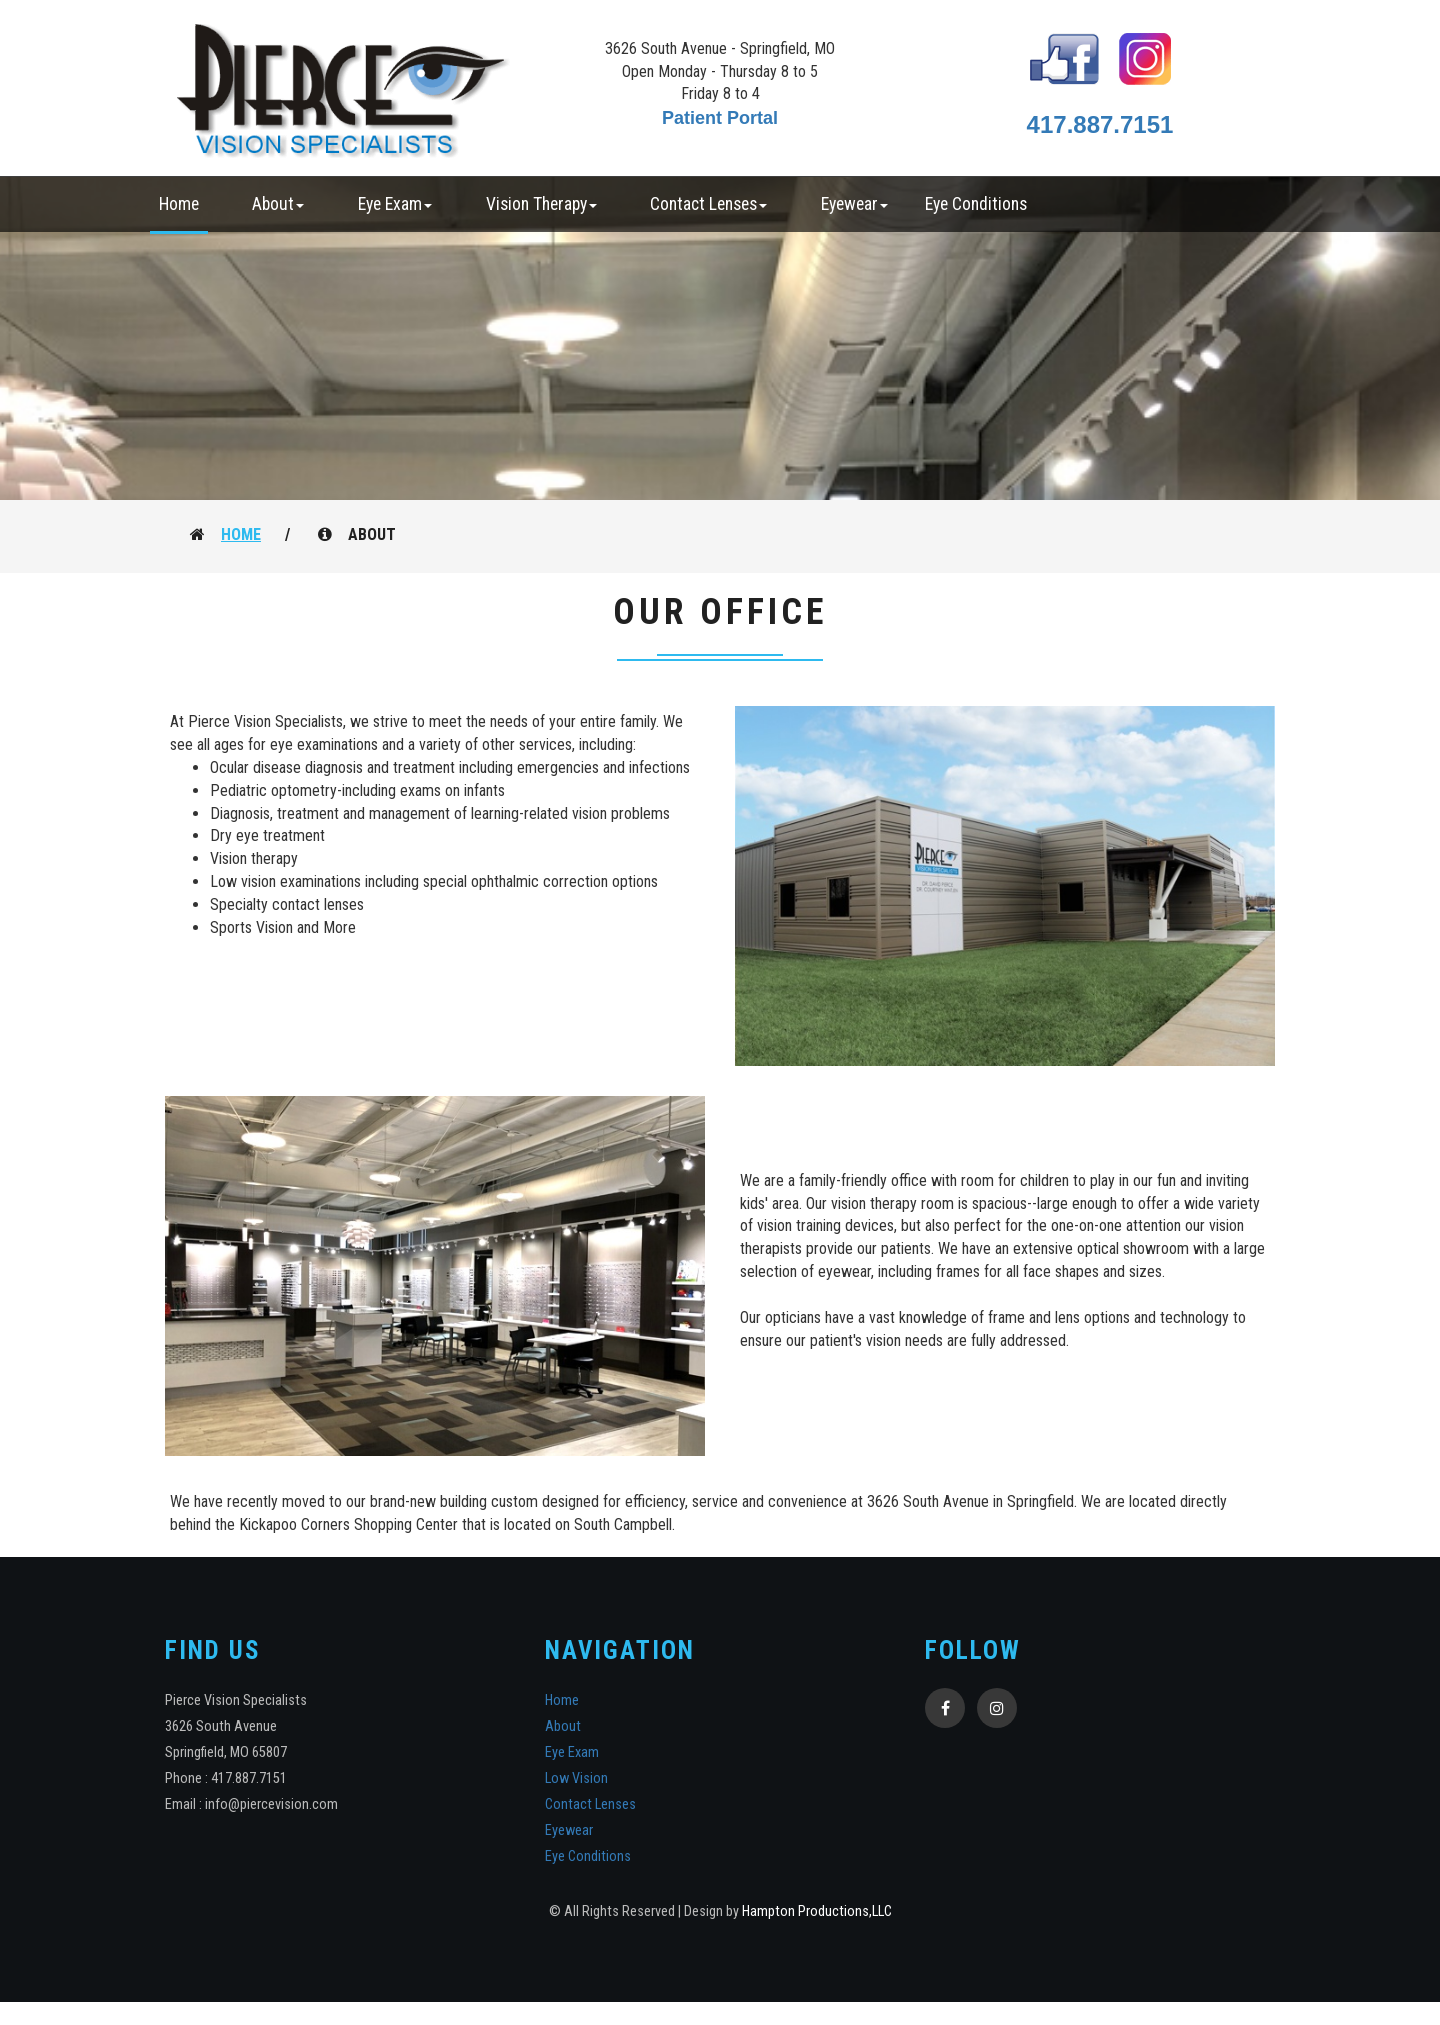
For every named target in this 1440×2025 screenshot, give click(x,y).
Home (179, 204)
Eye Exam (572, 1752)
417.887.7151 (1100, 124)
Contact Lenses (590, 1804)
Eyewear (569, 1830)
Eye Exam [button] (395, 204)
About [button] (278, 204)
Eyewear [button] (854, 204)
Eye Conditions (976, 204)
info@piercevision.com (271, 1804)
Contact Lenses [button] (708, 204)
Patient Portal (720, 118)
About (563, 1726)
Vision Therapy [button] (541, 204)
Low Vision (576, 1778)
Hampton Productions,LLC (817, 1911)
